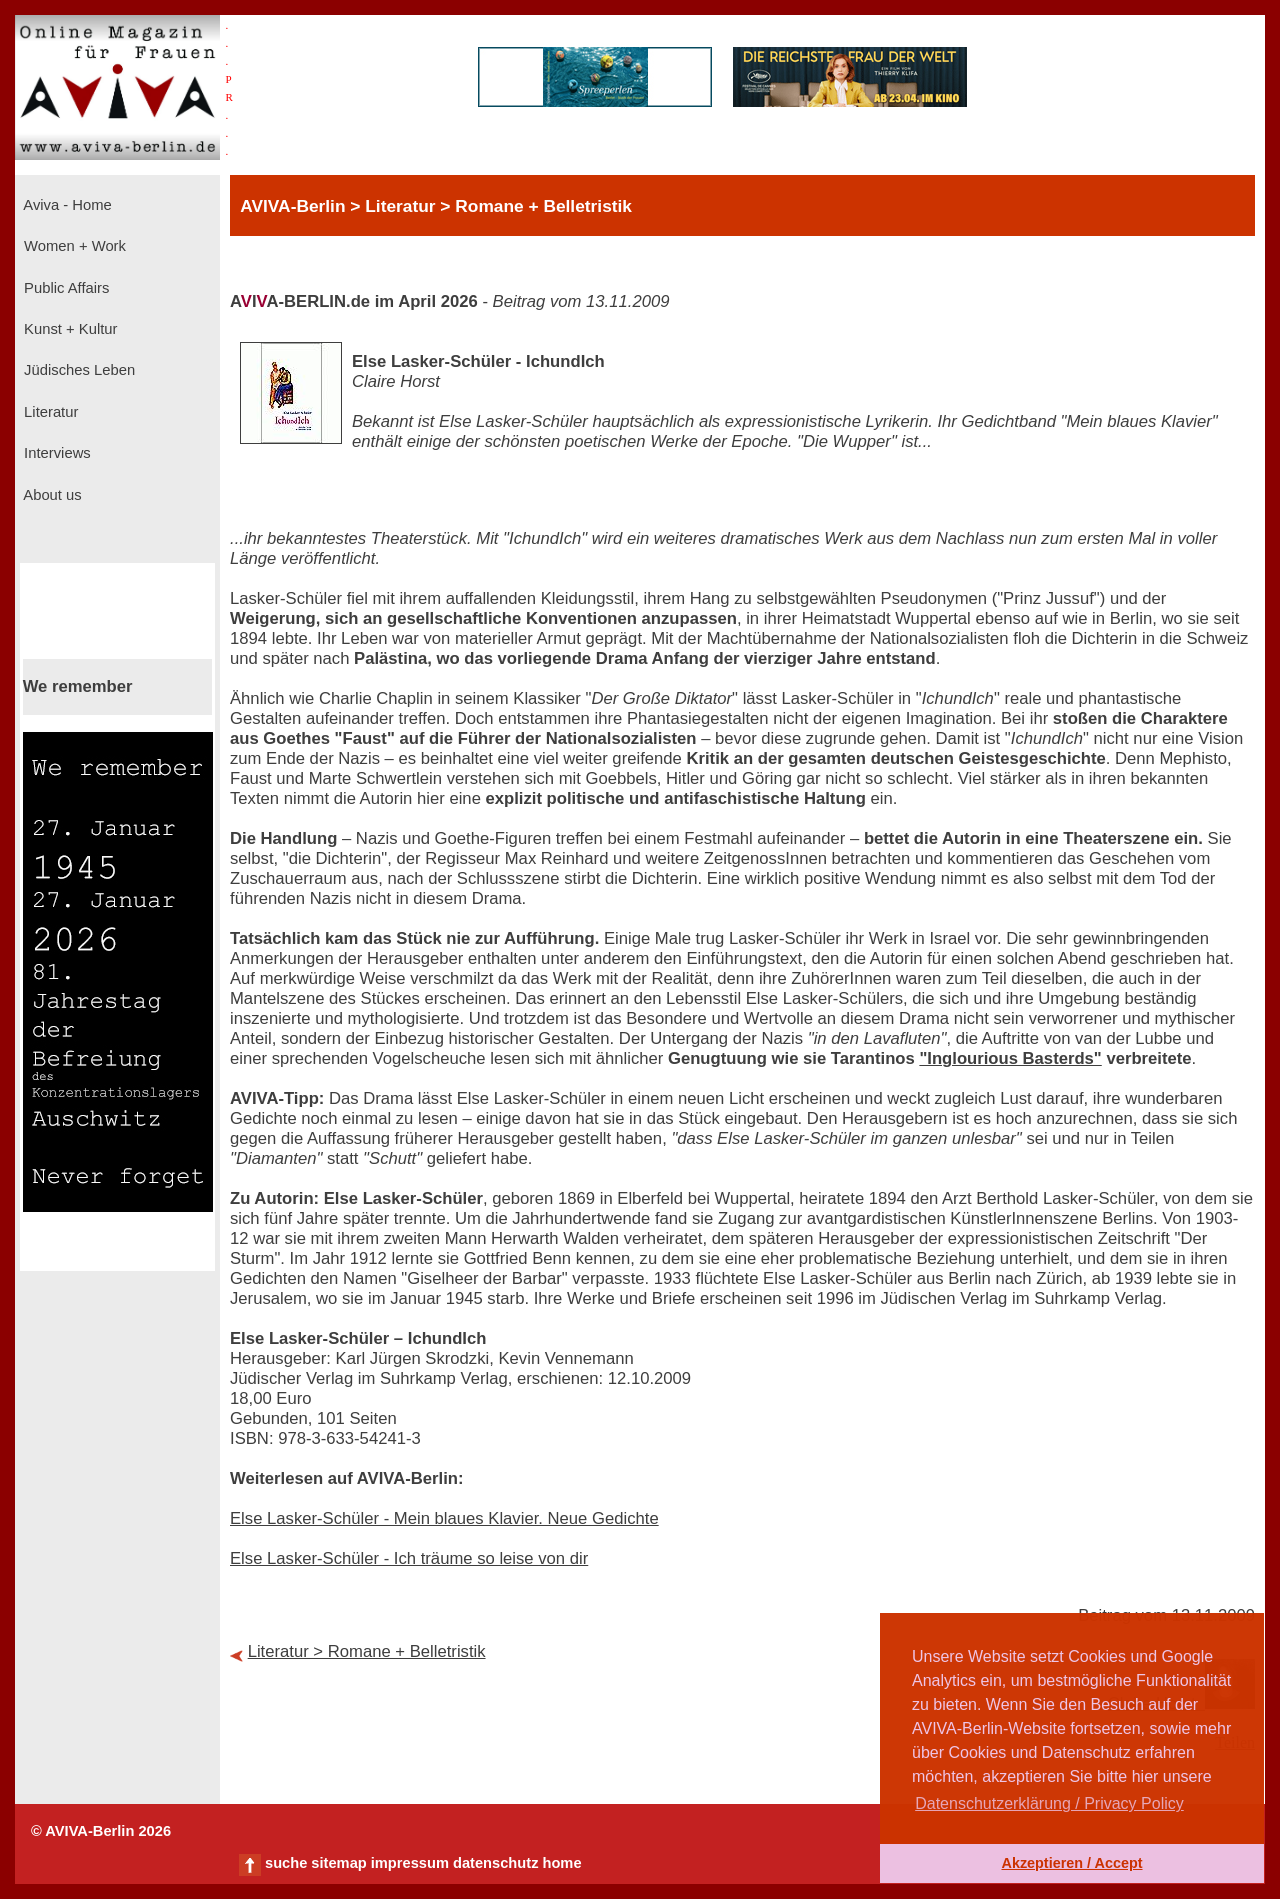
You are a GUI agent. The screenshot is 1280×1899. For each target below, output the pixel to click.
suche (286, 1863)
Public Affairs (64, 288)
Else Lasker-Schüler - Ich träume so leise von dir (409, 1558)
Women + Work (73, 246)
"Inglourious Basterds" (1010, 1058)
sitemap (338, 1863)
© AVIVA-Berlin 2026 (101, 1831)
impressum (410, 1863)
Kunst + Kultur (68, 329)
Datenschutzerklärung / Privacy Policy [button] (1049, 1803)
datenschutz (496, 1863)
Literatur (49, 412)
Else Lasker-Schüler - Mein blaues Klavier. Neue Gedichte (444, 1518)
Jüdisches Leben (77, 370)
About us (51, 495)
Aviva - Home (66, 205)
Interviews (55, 453)
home (561, 1863)
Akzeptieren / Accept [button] (1071, 1863)
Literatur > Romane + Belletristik (367, 1651)
